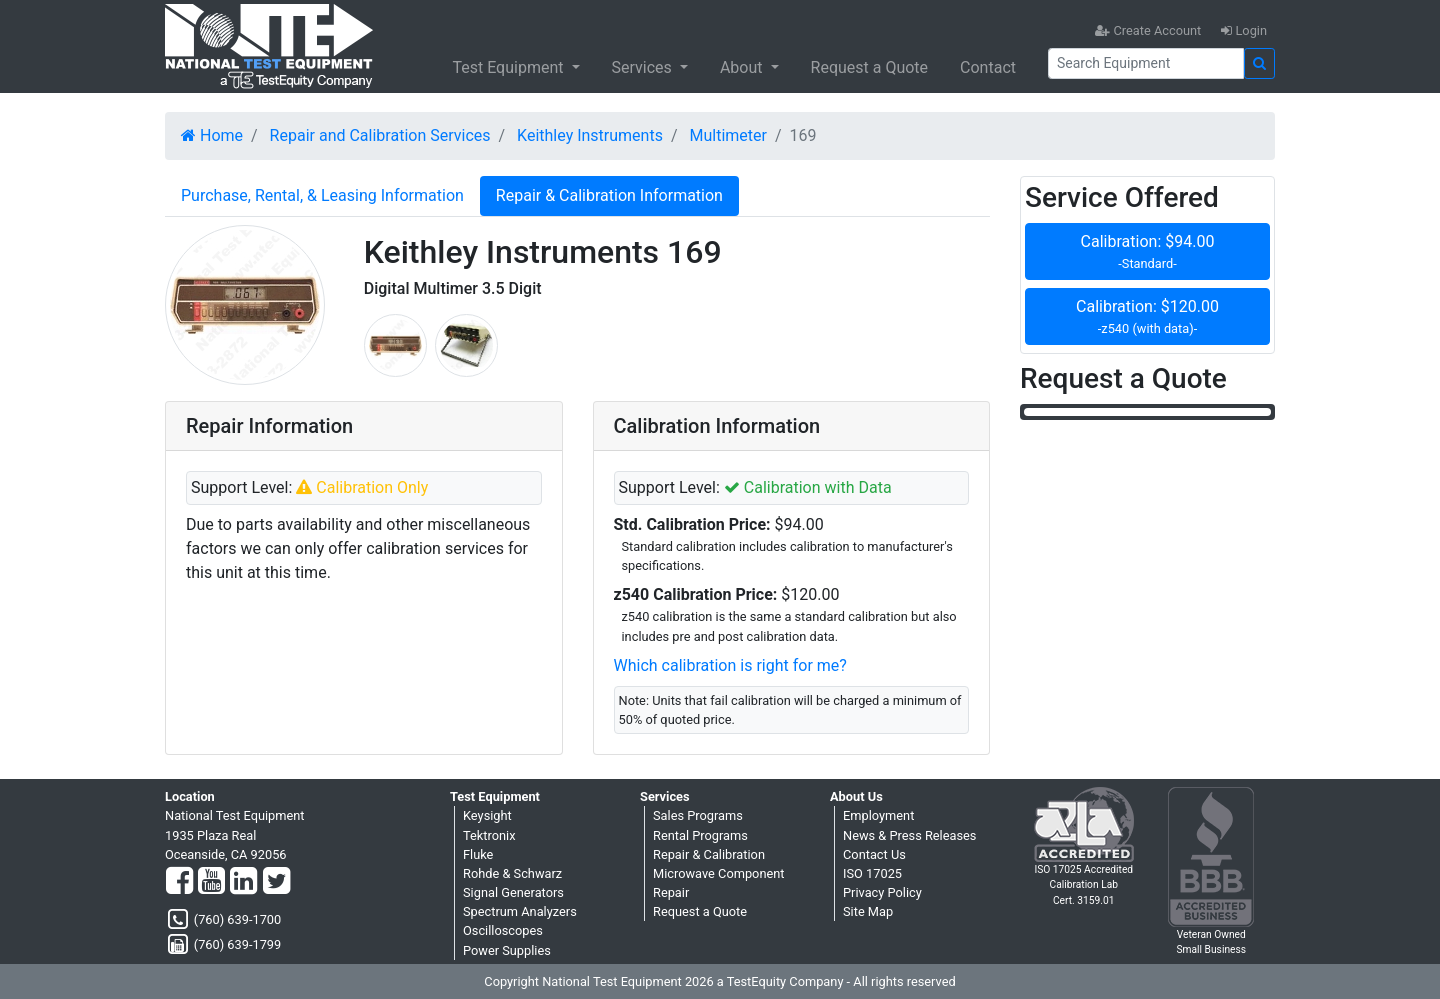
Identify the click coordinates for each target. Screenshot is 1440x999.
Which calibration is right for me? (730, 665)
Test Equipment (509, 67)
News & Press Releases (909, 835)
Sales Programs (698, 815)
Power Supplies (507, 950)
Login (1244, 30)
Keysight (487, 815)
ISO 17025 (872, 873)
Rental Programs (700, 835)
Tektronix (489, 835)
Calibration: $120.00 (1147, 317)
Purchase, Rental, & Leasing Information (322, 195)
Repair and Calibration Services (380, 135)
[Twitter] (276, 882)
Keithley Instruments (590, 135)
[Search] (1146, 63)
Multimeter (728, 135)
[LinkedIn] (243, 882)
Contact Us (874, 854)
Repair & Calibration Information (609, 195)
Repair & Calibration (709, 854)
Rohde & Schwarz (512, 873)
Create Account (1148, 30)
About (743, 67)
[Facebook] (179, 882)
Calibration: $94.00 (1147, 252)
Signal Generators (513, 892)
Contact (988, 67)
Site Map (868, 911)
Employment (878, 815)
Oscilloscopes (503, 930)
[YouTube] (211, 882)
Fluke (478, 854)
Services (644, 67)
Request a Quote (870, 67)
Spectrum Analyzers (520, 911)
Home (212, 135)
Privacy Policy (882, 892)
